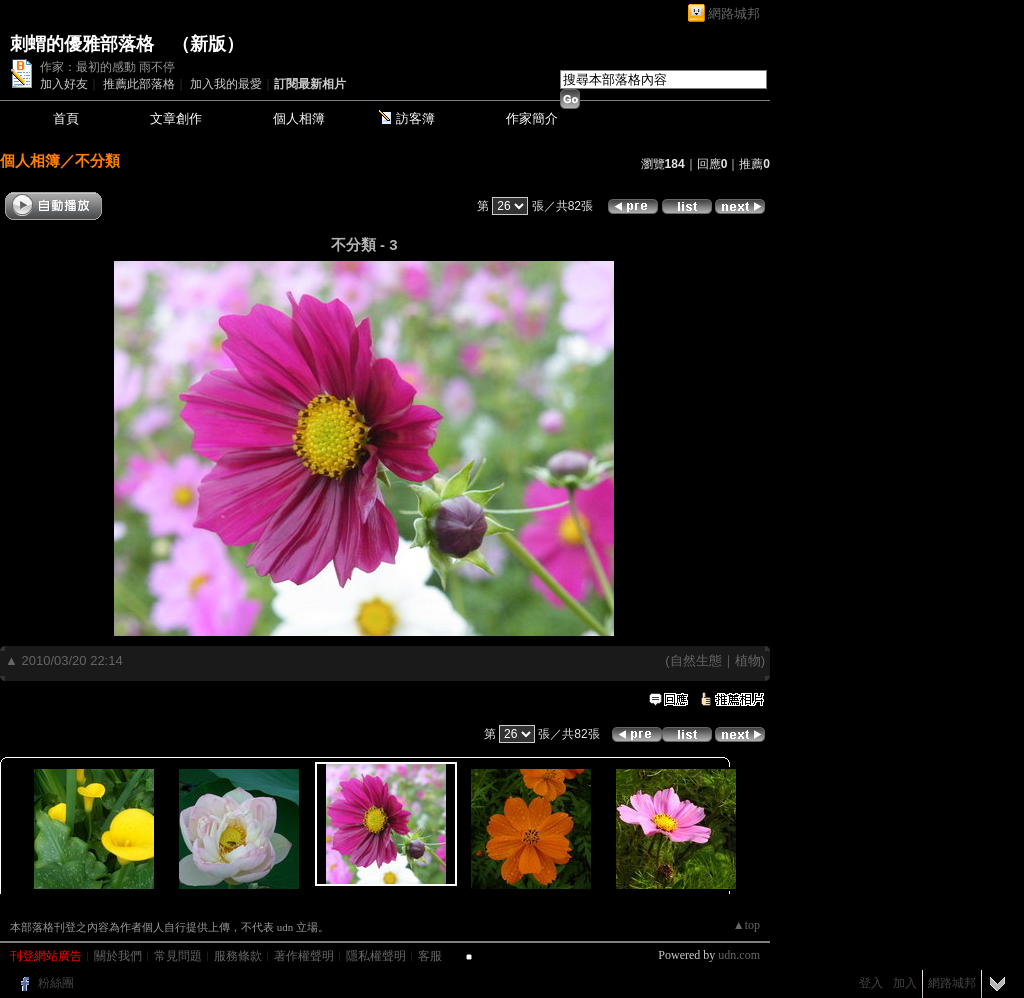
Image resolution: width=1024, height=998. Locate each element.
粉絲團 (56, 983)
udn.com (739, 955)
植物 (748, 660)
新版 (208, 44)
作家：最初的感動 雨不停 (107, 67)
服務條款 (238, 956)
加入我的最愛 (226, 84)
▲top (746, 925)
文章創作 (176, 118)
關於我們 (118, 956)
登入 (871, 983)
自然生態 (696, 660)
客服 (430, 956)
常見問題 (178, 956)
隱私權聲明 (376, 956)
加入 (905, 983)
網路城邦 (734, 13)
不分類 (97, 160)
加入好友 (64, 84)
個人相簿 (299, 118)
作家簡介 (532, 118)
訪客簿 (415, 118)
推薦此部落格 (139, 84)
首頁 (66, 118)
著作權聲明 (304, 956)
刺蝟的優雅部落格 (82, 44)
